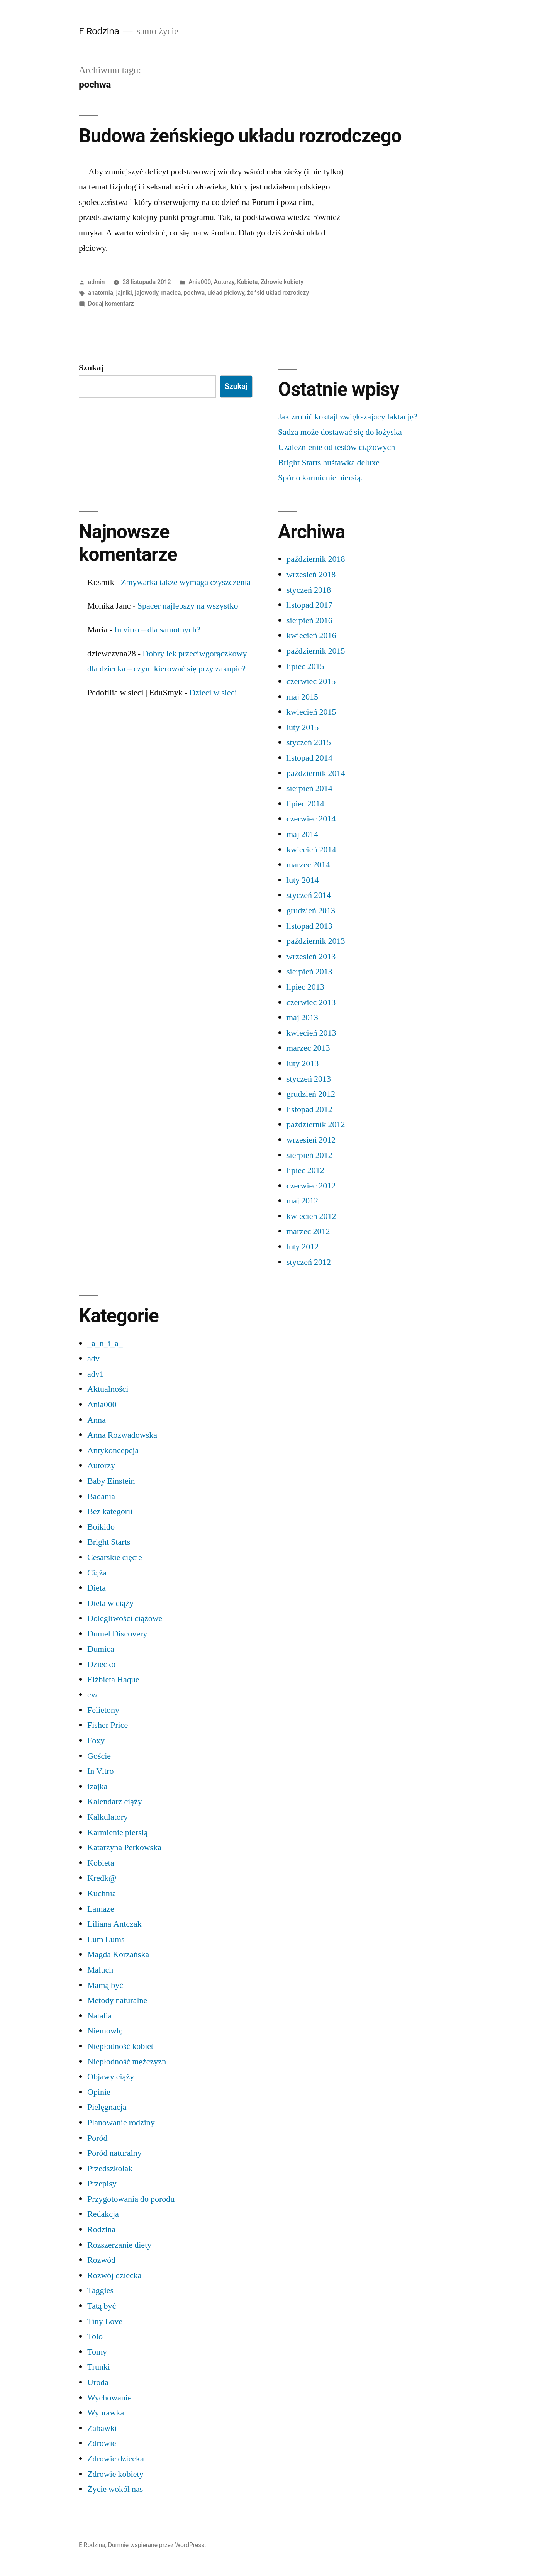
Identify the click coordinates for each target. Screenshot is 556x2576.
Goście (99, 1756)
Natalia (99, 2015)
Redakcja (103, 2214)
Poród (97, 2138)
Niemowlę (105, 2030)
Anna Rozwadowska (122, 1435)
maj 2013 (302, 1017)
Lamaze (100, 1908)
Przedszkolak (109, 2168)
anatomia (100, 292)
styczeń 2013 (308, 1078)
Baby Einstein (111, 1481)
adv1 (95, 1374)
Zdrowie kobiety (282, 282)
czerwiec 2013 (311, 1002)
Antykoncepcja (113, 1450)
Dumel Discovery (117, 1633)
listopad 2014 (309, 757)
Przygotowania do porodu (131, 2199)
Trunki (98, 2366)
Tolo (95, 2336)
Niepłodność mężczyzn (126, 2061)
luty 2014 (302, 880)
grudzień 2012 (310, 1094)
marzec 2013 (308, 1048)
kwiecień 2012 (311, 1216)
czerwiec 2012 (311, 1185)
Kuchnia (101, 1893)
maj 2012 (302, 1200)
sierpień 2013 (309, 971)
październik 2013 (315, 941)
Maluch (100, 1969)
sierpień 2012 (309, 1155)
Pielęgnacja (106, 2107)
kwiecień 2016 (311, 635)
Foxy (96, 1740)
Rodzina (101, 2229)
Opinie (98, 2092)
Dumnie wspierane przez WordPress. (157, 2545)
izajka (97, 1786)
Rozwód (101, 2260)
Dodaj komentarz (111, 303)
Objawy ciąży (110, 2076)
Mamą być (105, 1985)
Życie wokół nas (115, 2489)
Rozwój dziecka (114, 2275)
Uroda (97, 2382)
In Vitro (100, 1771)
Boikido (101, 1526)
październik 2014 (315, 773)
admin (96, 282)
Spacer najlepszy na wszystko (187, 605)
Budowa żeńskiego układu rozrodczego (240, 136)
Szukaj (91, 367)
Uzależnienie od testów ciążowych (336, 447)
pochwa (194, 292)
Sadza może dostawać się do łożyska (340, 432)
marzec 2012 (308, 1231)
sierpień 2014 (309, 788)
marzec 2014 (308, 864)
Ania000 (199, 282)
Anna (96, 1420)
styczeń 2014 (308, 895)
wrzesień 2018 (311, 574)
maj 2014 (302, 834)
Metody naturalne (117, 2000)
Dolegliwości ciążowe (124, 1618)
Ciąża (97, 1572)
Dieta (96, 1587)
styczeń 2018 (308, 590)
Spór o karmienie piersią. (320, 477)
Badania (101, 1496)
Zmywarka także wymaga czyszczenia (186, 582)
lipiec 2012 (305, 1170)
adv (93, 1358)
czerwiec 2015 (311, 681)
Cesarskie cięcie (114, 1557)
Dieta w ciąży (110, 1603)
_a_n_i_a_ (105, 1343)
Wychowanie (109, 2397)
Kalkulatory (107, 1817)
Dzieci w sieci (213, 692)
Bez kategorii (109, 1511)
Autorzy (224, 282)
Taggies (100, 2290)
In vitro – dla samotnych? (157, 629)
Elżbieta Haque (113, 1679)
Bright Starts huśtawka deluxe (329, 462)
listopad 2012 (309, 1109)
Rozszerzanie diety (119, 2245)
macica (171, 292)
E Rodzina (99, 31)
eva (93, 1694)
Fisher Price (107, 1725)
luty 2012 (302, 1246)
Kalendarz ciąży (114, 1801)
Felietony (103, 1710)
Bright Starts (108, 1541)
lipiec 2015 (305, 666)
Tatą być (101, 2305)
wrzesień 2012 (311, 1139)
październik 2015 (315, 651)
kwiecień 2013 (311, 1033)
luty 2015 (302, 727)
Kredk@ (101, 1878)
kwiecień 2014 (311, 849)
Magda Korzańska (118, 1954)
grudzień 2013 (310, 910)
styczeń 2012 (308, 1262)
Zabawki (102, 2428)
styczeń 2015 (308, 742)
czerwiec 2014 (311, 818)
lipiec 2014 (305, 803)
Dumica (100, 1649)
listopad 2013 (309, 926)
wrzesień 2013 (311, 956)
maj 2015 (302, 696)
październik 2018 (315, 559)
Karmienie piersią (117, 1832)
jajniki (124, 292)
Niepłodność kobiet (120, 2046)
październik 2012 (315, 1124)
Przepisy (102, 2183)
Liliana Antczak (114, 1923)
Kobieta (247, 282)
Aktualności (107, 1389)
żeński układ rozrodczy (278, 292)
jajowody (146, 292)
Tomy (97, 2351)
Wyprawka (105, 2412)
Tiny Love (104, 2321)
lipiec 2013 (305, 987)
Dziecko (101, 1664)
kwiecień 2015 (311, 712)
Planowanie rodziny (121, 2122)
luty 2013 (302, 1063)
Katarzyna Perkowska (124, 1847)
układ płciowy (226, 292)
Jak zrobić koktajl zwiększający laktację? (347, 416)
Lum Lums (106, 1939)
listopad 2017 (309, 605)
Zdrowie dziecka (115, 2458)
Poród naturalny (114, 2153)
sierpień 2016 (309, 620)
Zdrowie (101, 2443)
